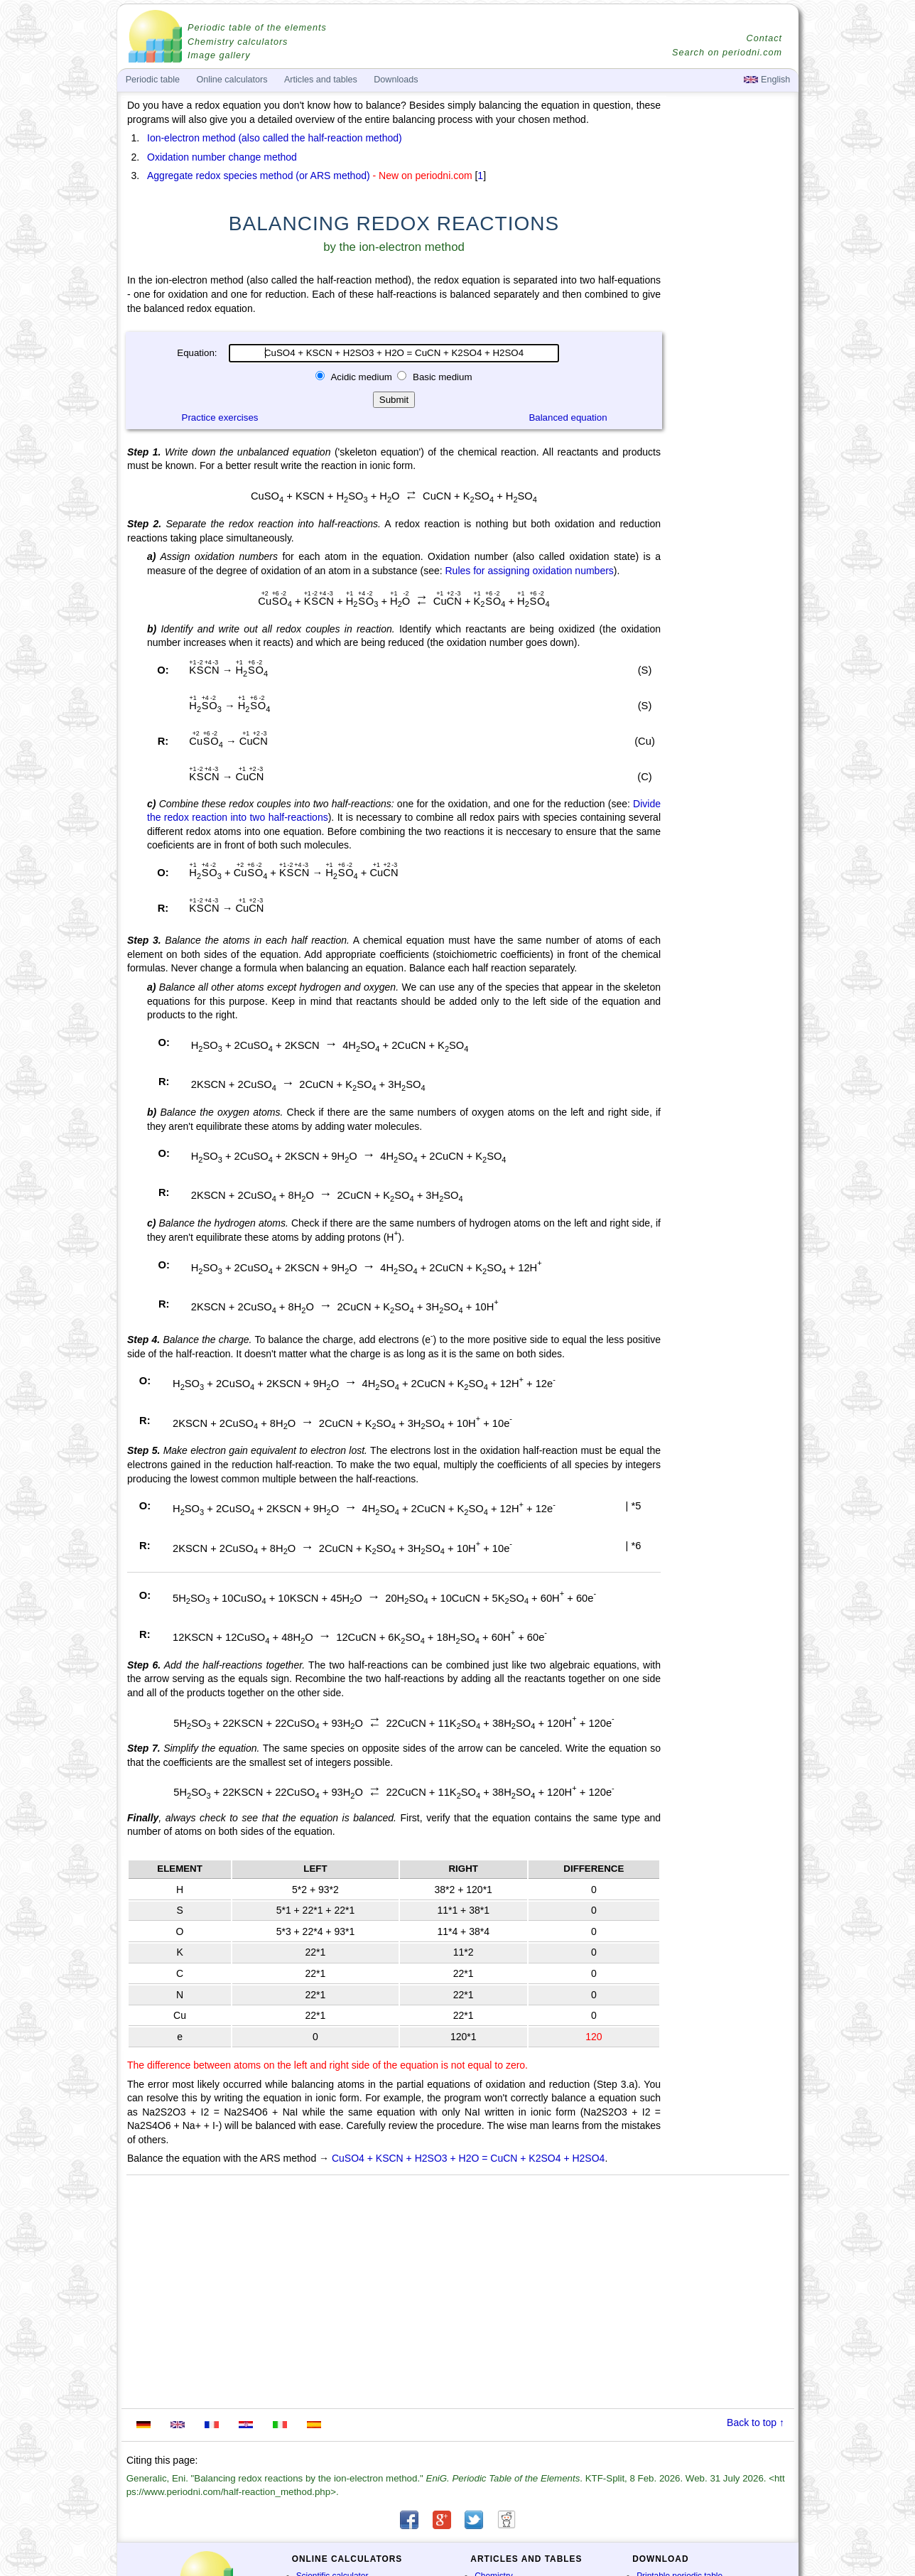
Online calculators (231, 80)
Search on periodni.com (727, 53)
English (767, 80)
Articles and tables (320, 80)
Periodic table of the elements (257, 28)
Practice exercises (220, 417)
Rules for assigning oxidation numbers (529, 570)
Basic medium (441, 377)
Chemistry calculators (238, 42)
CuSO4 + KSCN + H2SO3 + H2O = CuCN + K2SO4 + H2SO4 (468, 2158)
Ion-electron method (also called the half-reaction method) (274, 138)
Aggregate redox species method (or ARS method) (258, 175)
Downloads (396, 80)
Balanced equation (568, 417)
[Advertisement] (731, 492)
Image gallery (219, 55)
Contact (764, 38)
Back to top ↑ (755, 2422)
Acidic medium (361, 377)
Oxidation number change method (222, 157)
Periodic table (153, 80)
